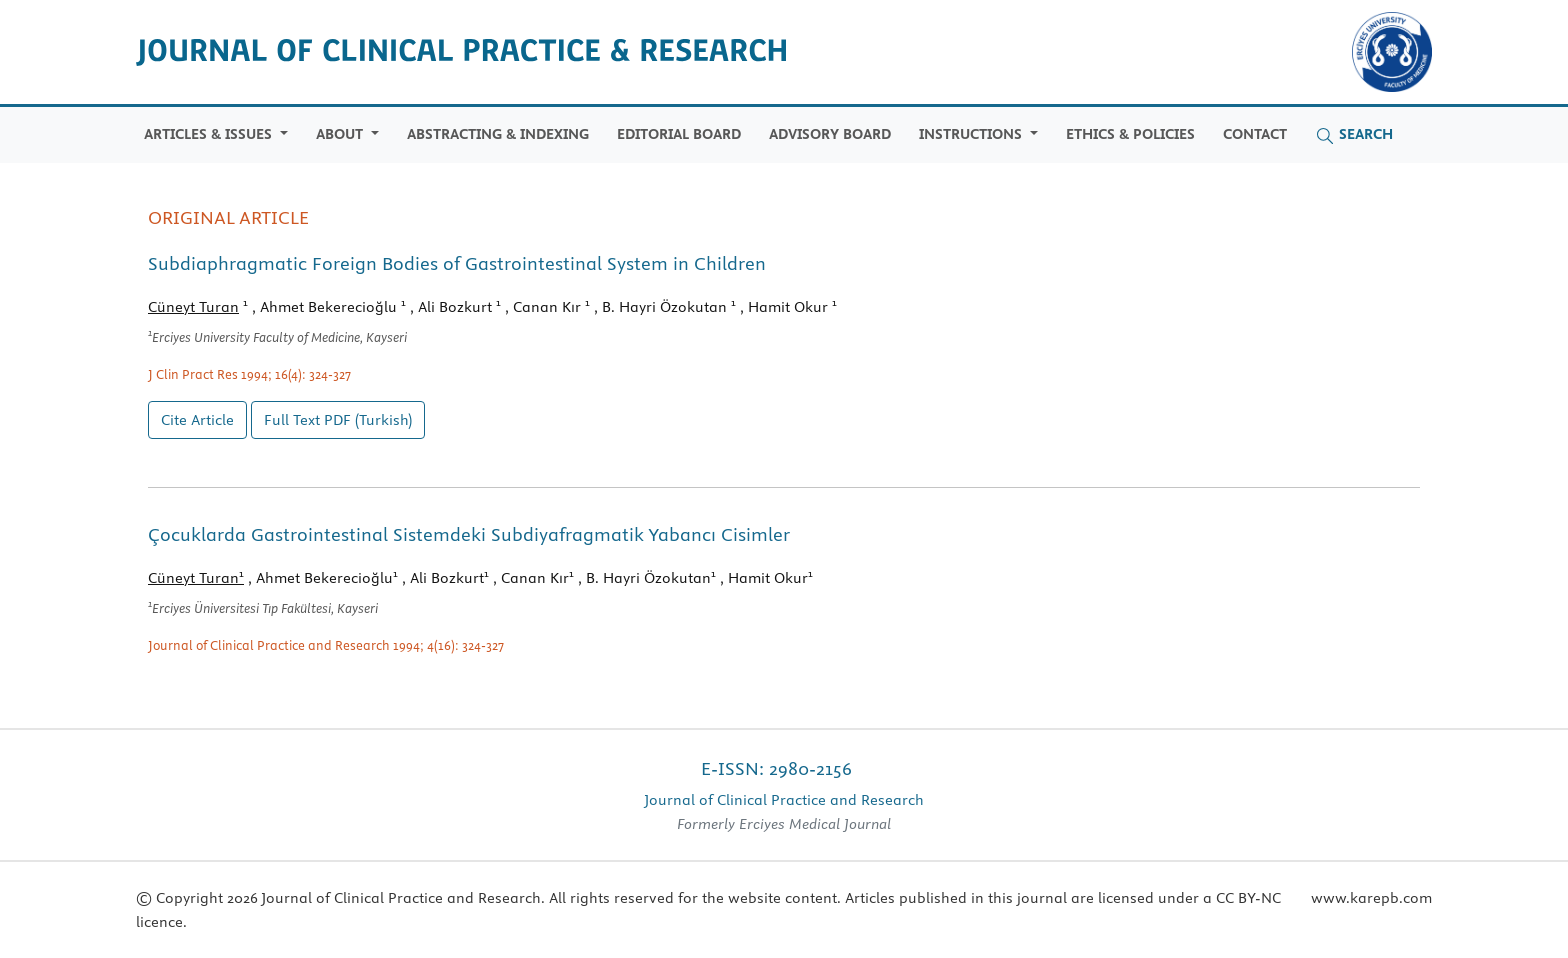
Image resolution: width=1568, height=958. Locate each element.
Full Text (338, 420)
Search (1354, 135)
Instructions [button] (972, 134)
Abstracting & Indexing (498, 134)
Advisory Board (830, 134)
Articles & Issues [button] (210, 134)
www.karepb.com (1371, 898)
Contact (1255, 134)
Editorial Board (679, 134)
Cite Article (197, 420)
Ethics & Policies (1130, 134)
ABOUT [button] (341, 134)
